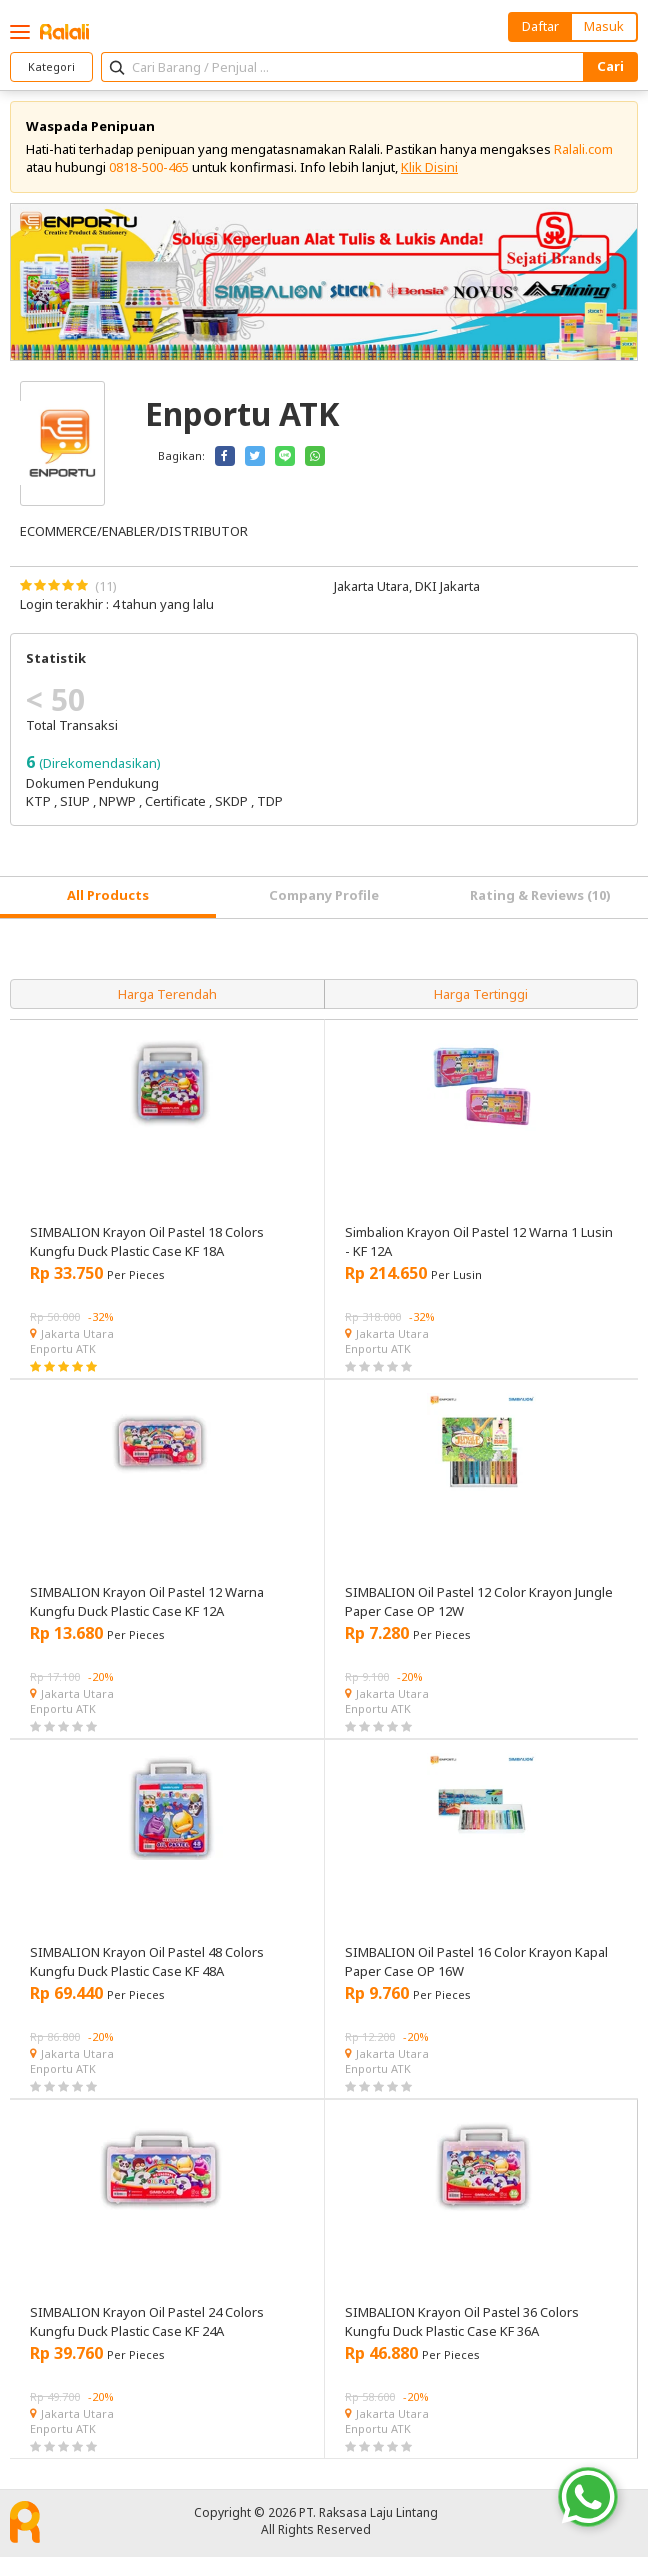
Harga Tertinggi (481, 994)
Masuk (604, 26)
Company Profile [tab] (324, 895)
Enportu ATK (63, 1348)
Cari (610, 66)
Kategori (51, 66)
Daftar (540, 26)
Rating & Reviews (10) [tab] (540, 895)
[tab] (108, 897)
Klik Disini (429, 167)
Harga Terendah (167, 994)
